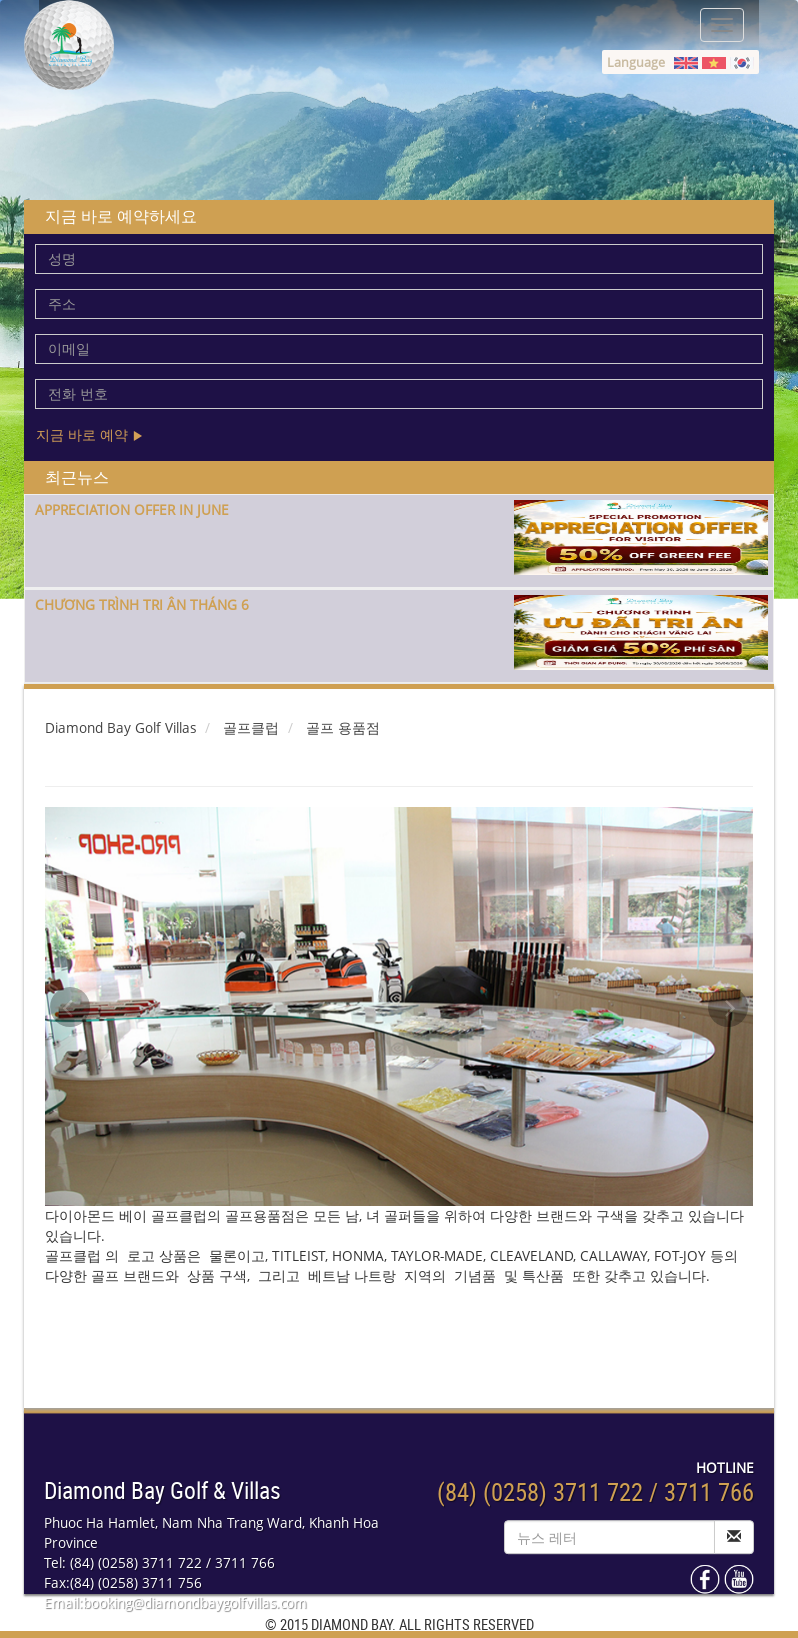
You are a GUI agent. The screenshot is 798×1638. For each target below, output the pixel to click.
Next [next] (728, 1007)
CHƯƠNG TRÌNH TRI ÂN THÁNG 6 (142, 604)
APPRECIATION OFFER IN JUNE (132, 509)
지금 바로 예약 (89, 434)
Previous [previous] (70, 1007)
